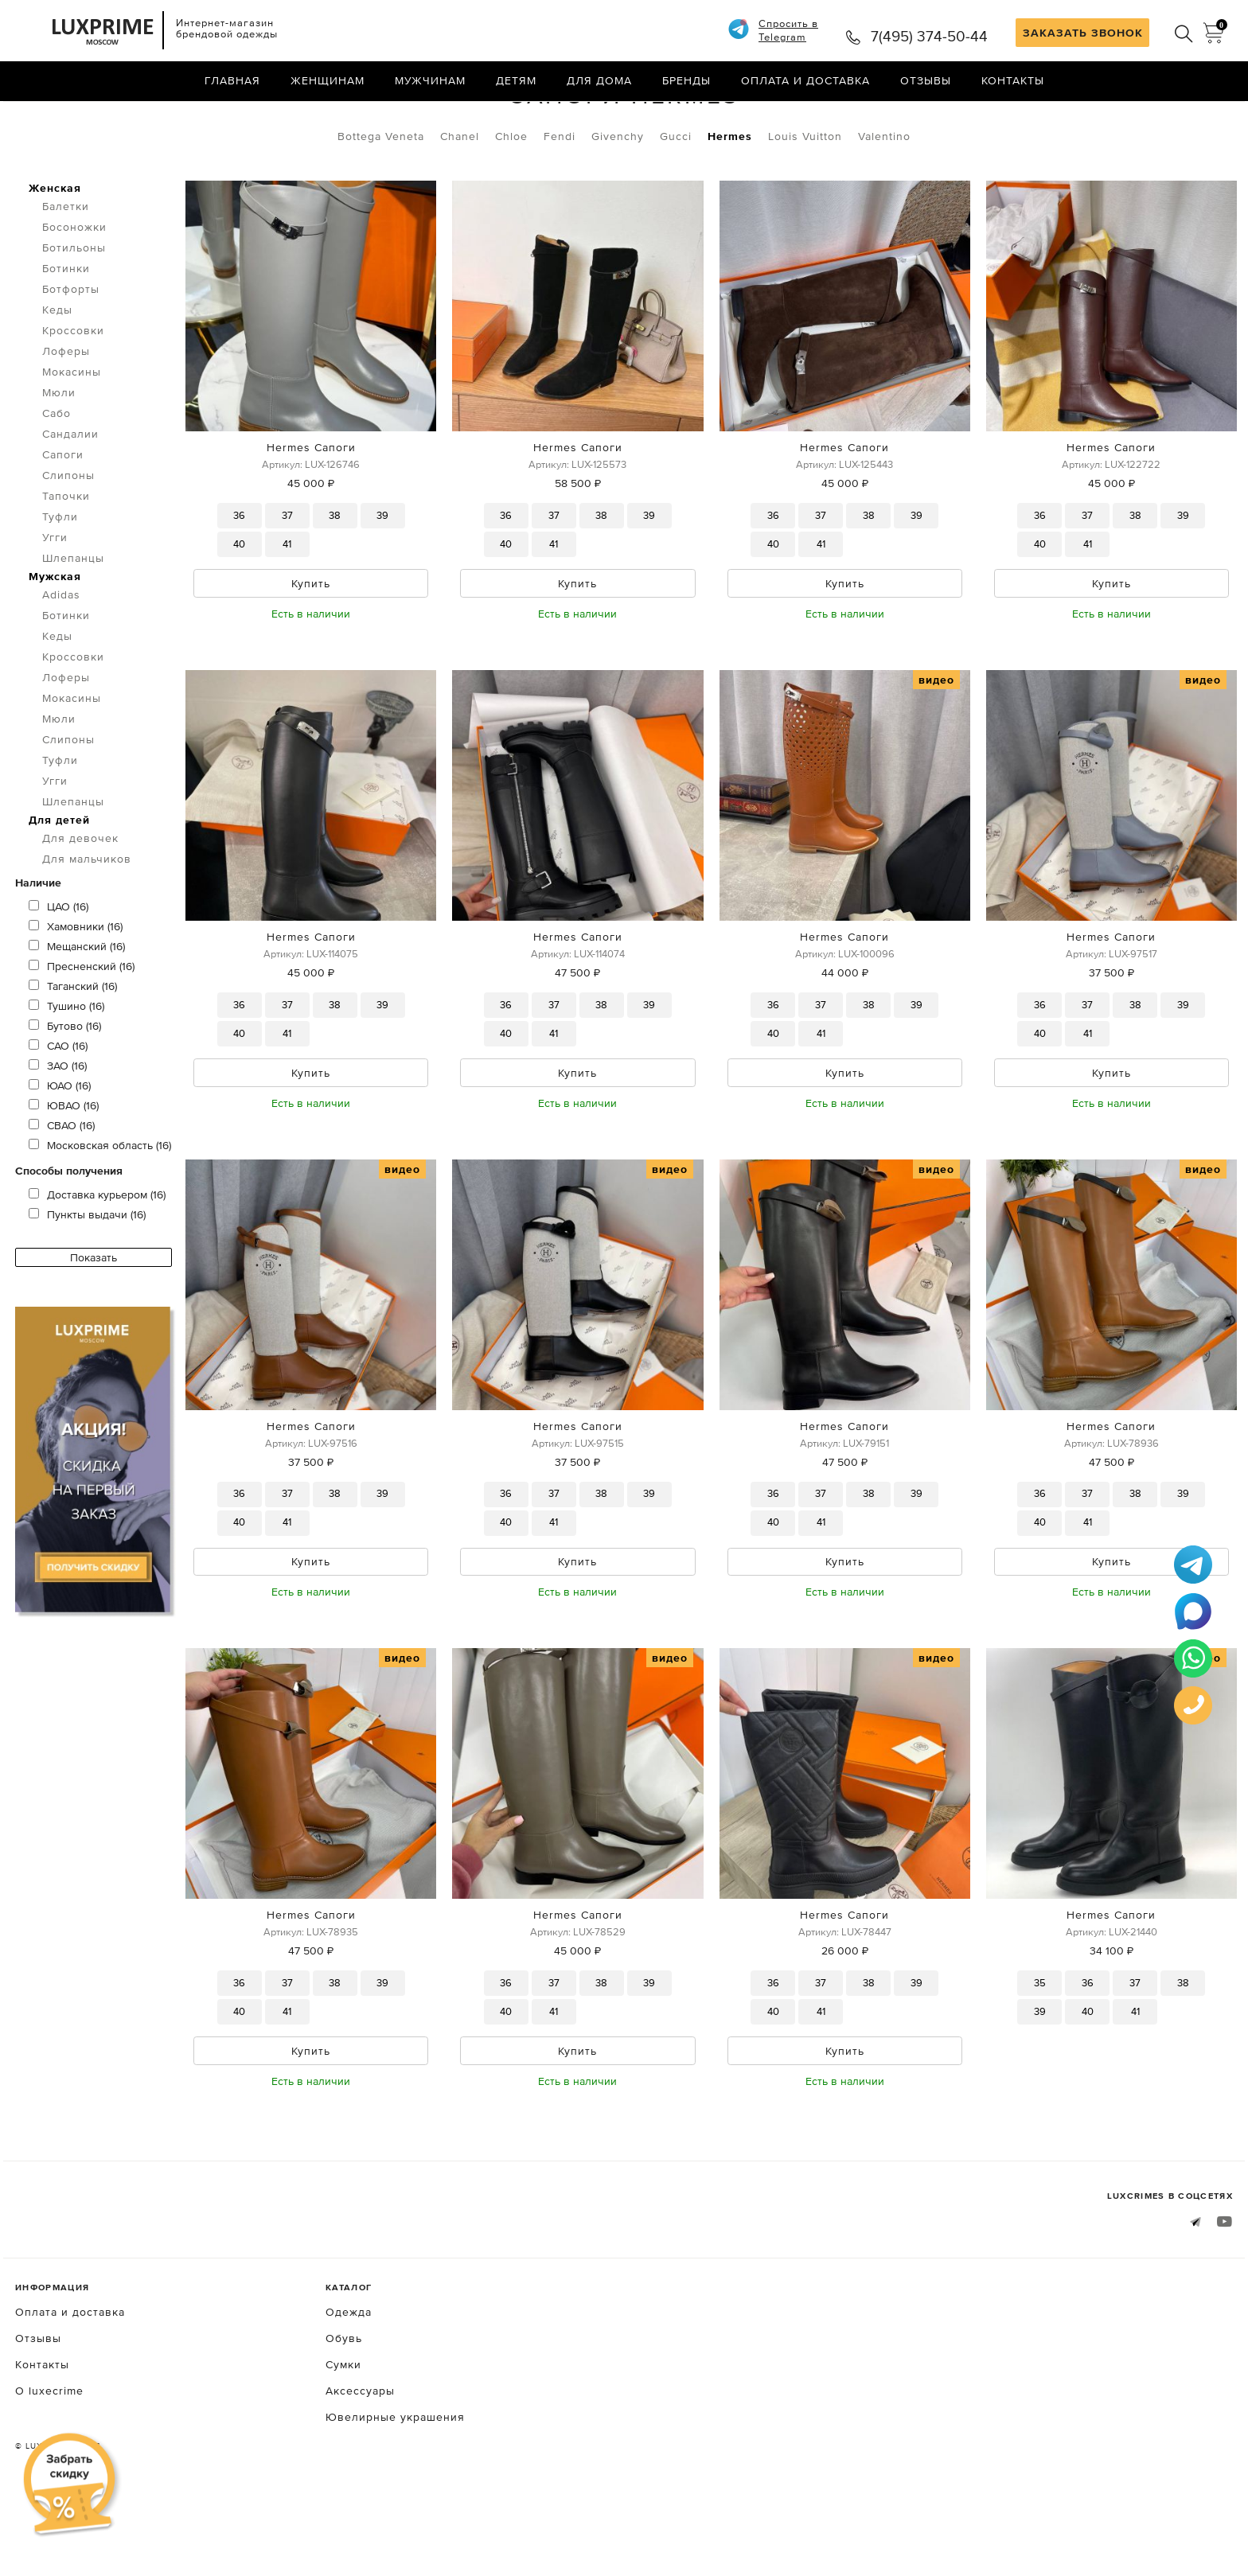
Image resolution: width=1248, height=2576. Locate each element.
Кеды (57, 376)
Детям (516, 83)
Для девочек (80, 904)
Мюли (59, 459)
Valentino (884, 203)
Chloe (511, 203)
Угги (55, 604)
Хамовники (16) (76, 993)
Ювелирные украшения (395, 2491)
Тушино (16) (66, 1072)
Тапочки (66, 562)
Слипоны (68, 542)
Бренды (686, 83)
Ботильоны (74, 314)
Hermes (730, 203)
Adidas (61, 661)
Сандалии (70, 500)
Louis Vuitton (805, 203)
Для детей (59, 886)
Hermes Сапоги (311, 514)
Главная (232, 83)
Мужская (55, 643)
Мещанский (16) (77, 1013)
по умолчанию (1160, 119)
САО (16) (58, 1112)
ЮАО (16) (60, 1152)
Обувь (100, 117)
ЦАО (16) (58, 973)
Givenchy (617, 203)
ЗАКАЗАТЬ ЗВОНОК (1083, 32)
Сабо (56, 480)
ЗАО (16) (58, 1132)
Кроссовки (73, 397)
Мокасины (71, 438)
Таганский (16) (73, 1052)
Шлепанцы (73, 624)
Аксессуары (360, 2465)
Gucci (676, 203)
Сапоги (170, 117)
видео (936, 748)
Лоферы (66, 417)
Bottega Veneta (380, 203)
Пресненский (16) (82, 1033)
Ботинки (66, 335)
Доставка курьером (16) (97, 1261)
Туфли (60, 583)
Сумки (343, 2439)
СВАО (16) (62, 1192)
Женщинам (328, 83)
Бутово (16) (65, 1092)
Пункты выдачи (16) (87, 1281)
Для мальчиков (86, 925)
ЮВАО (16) (64, 1172)
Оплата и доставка (805, 83)
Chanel (459, 203)
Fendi (559, 203)
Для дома (599, 83)
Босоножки (74, 293)
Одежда (349, 2386)
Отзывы (925, 83)
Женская (55, 254)
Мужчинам (430, 83)
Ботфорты (70, 355)
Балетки (65, 273)
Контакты (1012, 83)
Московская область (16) (100, 1212)
